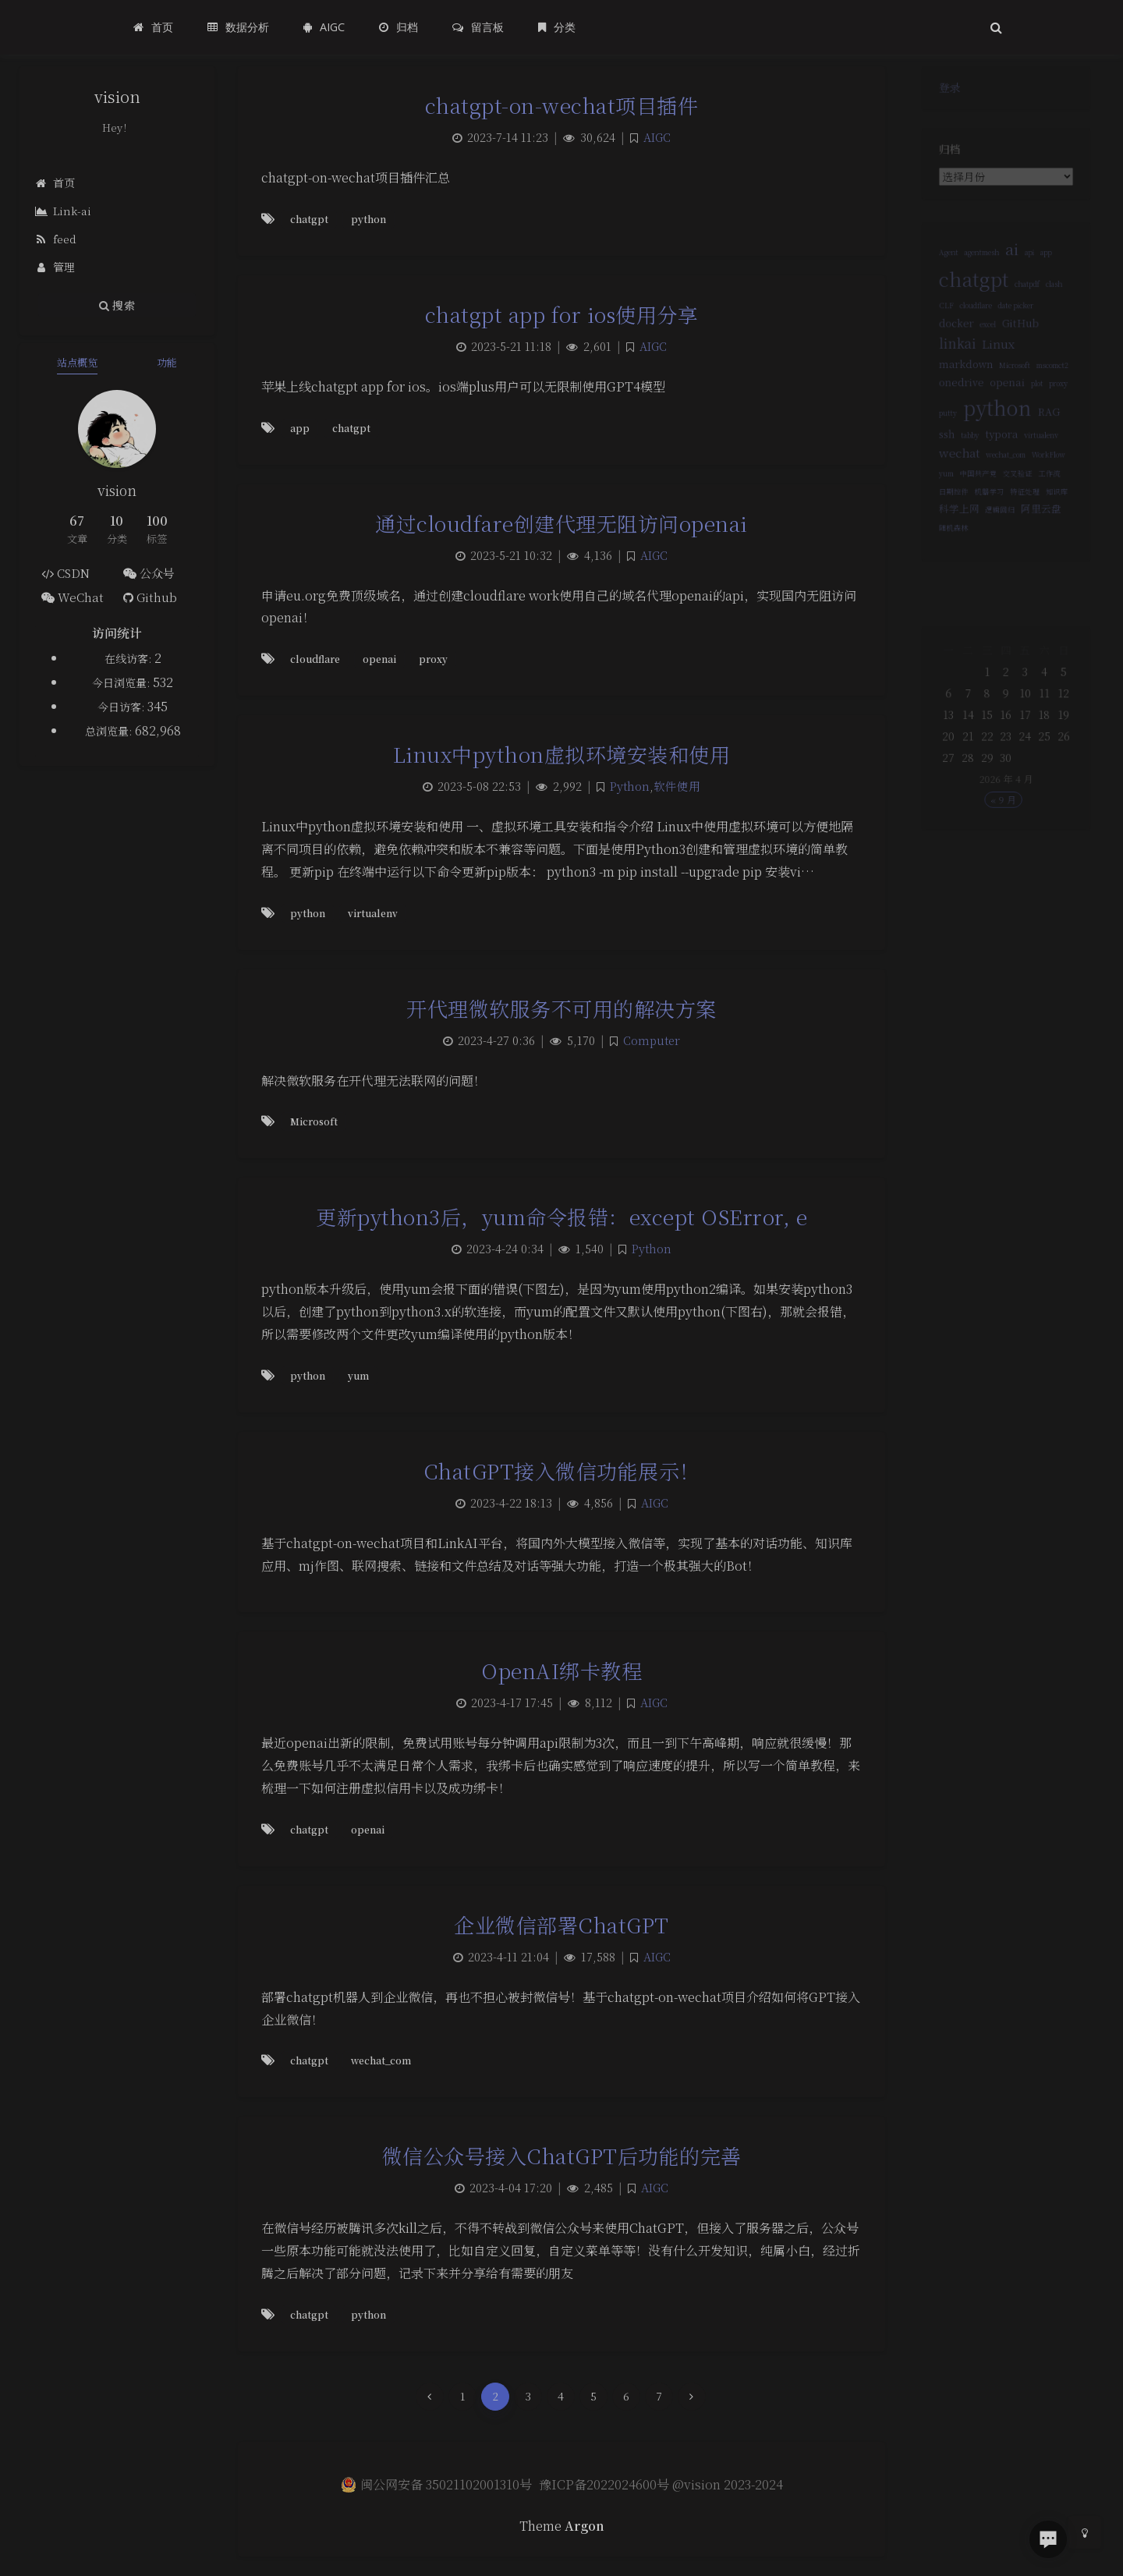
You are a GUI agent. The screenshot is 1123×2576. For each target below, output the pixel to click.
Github (150, 597)
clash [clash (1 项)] (1062, 293)
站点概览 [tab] (77, 362)
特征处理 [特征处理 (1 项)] (1028, 534)
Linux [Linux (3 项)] (997, 363)
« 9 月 (1003, 827)
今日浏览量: (122, 682)
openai (379, 658)
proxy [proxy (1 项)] (1067, 409)
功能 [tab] (167, 362)
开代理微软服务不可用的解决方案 (561, 1008)
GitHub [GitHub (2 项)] (1022, 339)
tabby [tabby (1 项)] (964, 469)
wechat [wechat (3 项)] (952, 489)
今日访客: (122, 706)
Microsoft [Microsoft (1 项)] (1016, 388)
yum (358, 1375)
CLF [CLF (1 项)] (936, 318)
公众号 (149, 573)
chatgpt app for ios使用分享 (562, 313)
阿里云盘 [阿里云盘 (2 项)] (1046, 554)
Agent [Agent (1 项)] (939, 257)
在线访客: (129, 658)
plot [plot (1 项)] (1042, 409)
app (300, 427)
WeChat (72, 597)
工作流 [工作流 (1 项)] (1056, 513)
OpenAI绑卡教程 (561, 1670)
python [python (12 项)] (996, 436)
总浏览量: (110, 731)
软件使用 (677, 786)
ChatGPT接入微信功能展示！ (561, 1470)
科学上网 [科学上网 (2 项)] (951, 554)
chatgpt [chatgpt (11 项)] (968, 287)
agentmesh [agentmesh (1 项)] (978, 257)
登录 (940, 91)
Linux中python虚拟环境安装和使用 (562, 753)
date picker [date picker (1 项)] (1017, 318)
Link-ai (63, 210)
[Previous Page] (430, 2397)
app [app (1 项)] (1052, 257)
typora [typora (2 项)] (1001, 467)
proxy (433, 658)
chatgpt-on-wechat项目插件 (562, 104)
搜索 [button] (117, 305)
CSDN (65, 573)
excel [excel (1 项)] (985, 340)
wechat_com (381, 2060)
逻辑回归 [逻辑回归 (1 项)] (999, 556)
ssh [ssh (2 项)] (937, 467)
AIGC (657, 137)
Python (630, 786)
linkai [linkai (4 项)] (949, 362)
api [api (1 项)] (1033, 257)
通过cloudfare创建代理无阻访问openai (561, 522)
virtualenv (373, 912)
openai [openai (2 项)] (1007, 407)
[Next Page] (692, 2397)
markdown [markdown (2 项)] (959, 386)
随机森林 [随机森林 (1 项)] (945, 577)
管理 (55, 267)
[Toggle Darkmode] (1084, 2532)
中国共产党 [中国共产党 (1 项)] (973, 513)
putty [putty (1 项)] (938, 443)
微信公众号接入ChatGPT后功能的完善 (562, 2155)
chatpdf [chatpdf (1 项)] (1030, 293)
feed (55, 238)
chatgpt (309, 218)
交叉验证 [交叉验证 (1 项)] (1019, 513)
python (368, 218)
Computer (651, 1040)
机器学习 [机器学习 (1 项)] (986, 534)
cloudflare (315, 658)
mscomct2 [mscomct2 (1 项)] (1060, 388)
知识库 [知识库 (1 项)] (1065, 534)
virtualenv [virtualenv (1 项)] (1047, 469)
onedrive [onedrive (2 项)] (954, 407)
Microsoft (314, 1121)
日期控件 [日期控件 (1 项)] (945, 534)
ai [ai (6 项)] (1013, 252)
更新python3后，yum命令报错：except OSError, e (561, 1216)
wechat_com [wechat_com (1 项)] (1006, 492)
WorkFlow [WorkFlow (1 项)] (1055, 492)
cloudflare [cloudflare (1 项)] (971, 318)
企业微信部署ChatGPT (561, 1924)
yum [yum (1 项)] (936, 513)
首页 (55, 182)
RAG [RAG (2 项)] (1055, 442)
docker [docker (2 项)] (948, 339)
